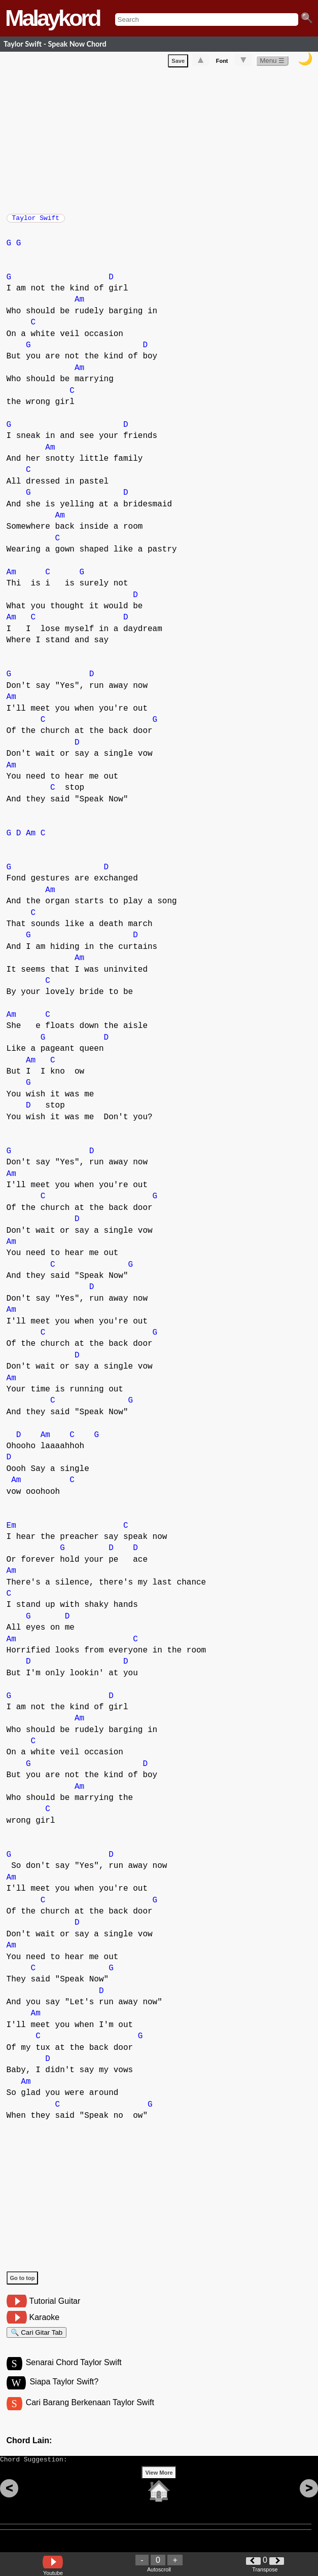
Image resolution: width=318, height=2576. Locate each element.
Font (222, 63)
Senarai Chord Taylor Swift (74, 2372)
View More (158, 2488)
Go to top (22, 2283)
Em (11, 1530)
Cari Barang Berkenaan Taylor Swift (90, 2413)
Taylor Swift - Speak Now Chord (55, 44)
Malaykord (52, 18)
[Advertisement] (162, 140)
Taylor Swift (36, 221)
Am (79, 304)
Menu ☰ (272, 62)
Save (178, 63)
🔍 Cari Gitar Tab (37, 2339)
